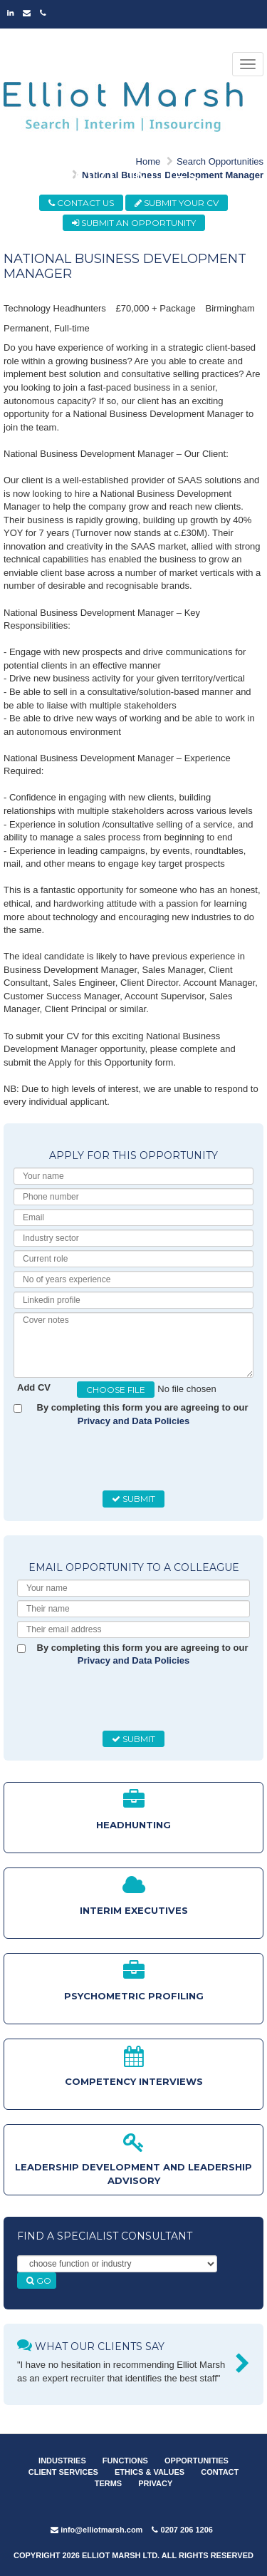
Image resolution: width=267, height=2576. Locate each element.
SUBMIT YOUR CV (177, 202)
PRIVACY (155, 2483)
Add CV (34, 1387)
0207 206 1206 (182, 2529)
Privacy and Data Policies (134, 1421)
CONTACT (220, 2472)
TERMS (108, 2483)
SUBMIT (133, 1498)
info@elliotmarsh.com (96, 2529)
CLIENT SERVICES (63, 2472)
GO (38, 2280)
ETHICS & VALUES (149, 2472)
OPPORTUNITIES (196, 2460)
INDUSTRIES (62, 2460)
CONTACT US (81, 202)
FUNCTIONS (125, 2460)
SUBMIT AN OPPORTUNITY (134, 222)
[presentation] (125, 1459)
